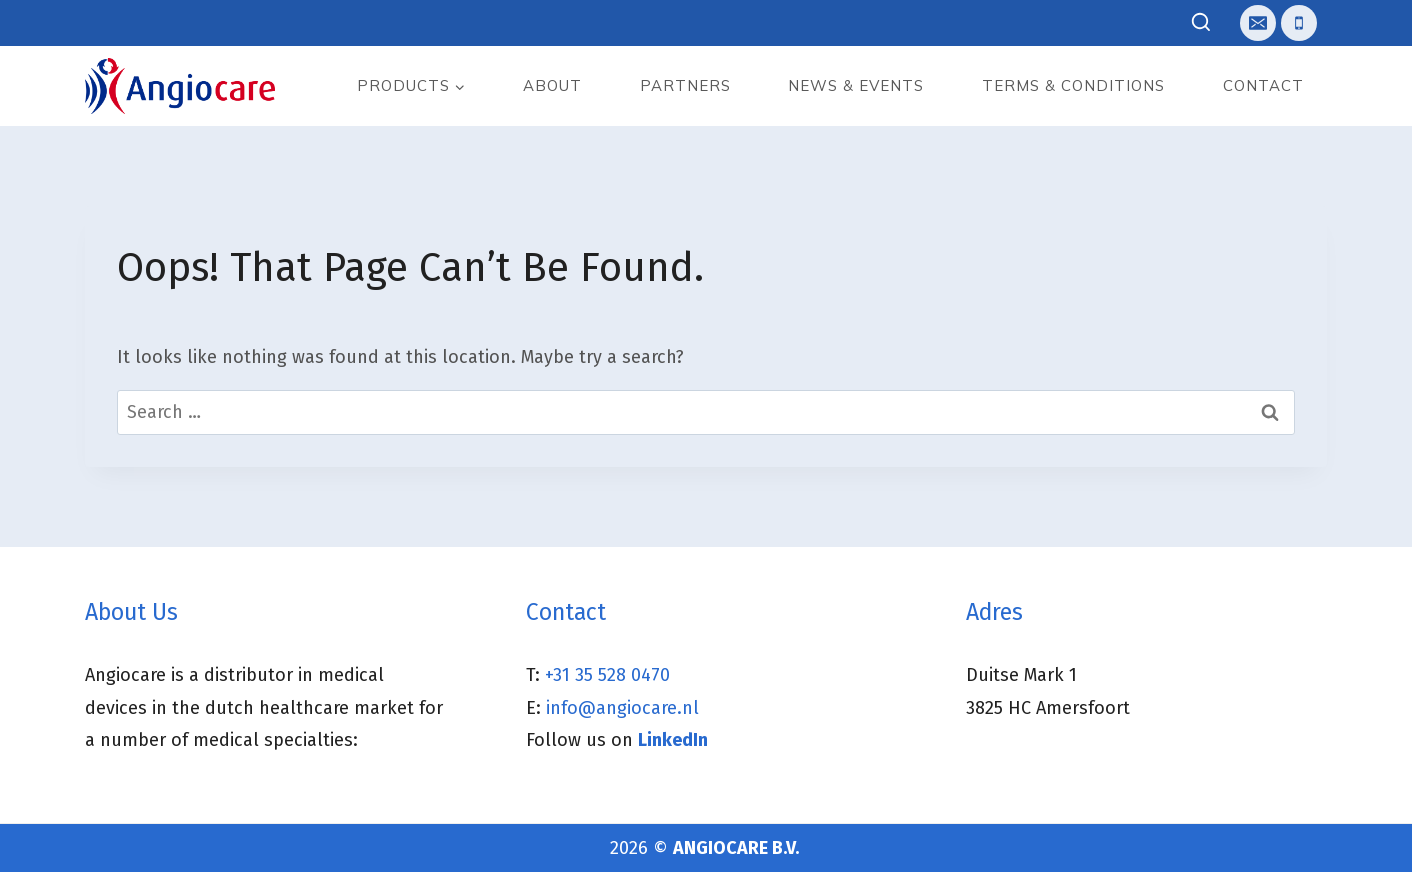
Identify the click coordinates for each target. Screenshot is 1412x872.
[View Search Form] (1201, 23)
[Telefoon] (1299, 23)
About (552, 85)
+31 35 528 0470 (607, 675)
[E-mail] (1258, 23)
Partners (685, 85)
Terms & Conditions (1073, 85)
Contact (1263, 85)
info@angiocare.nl (622, 708)
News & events (856, 85)
